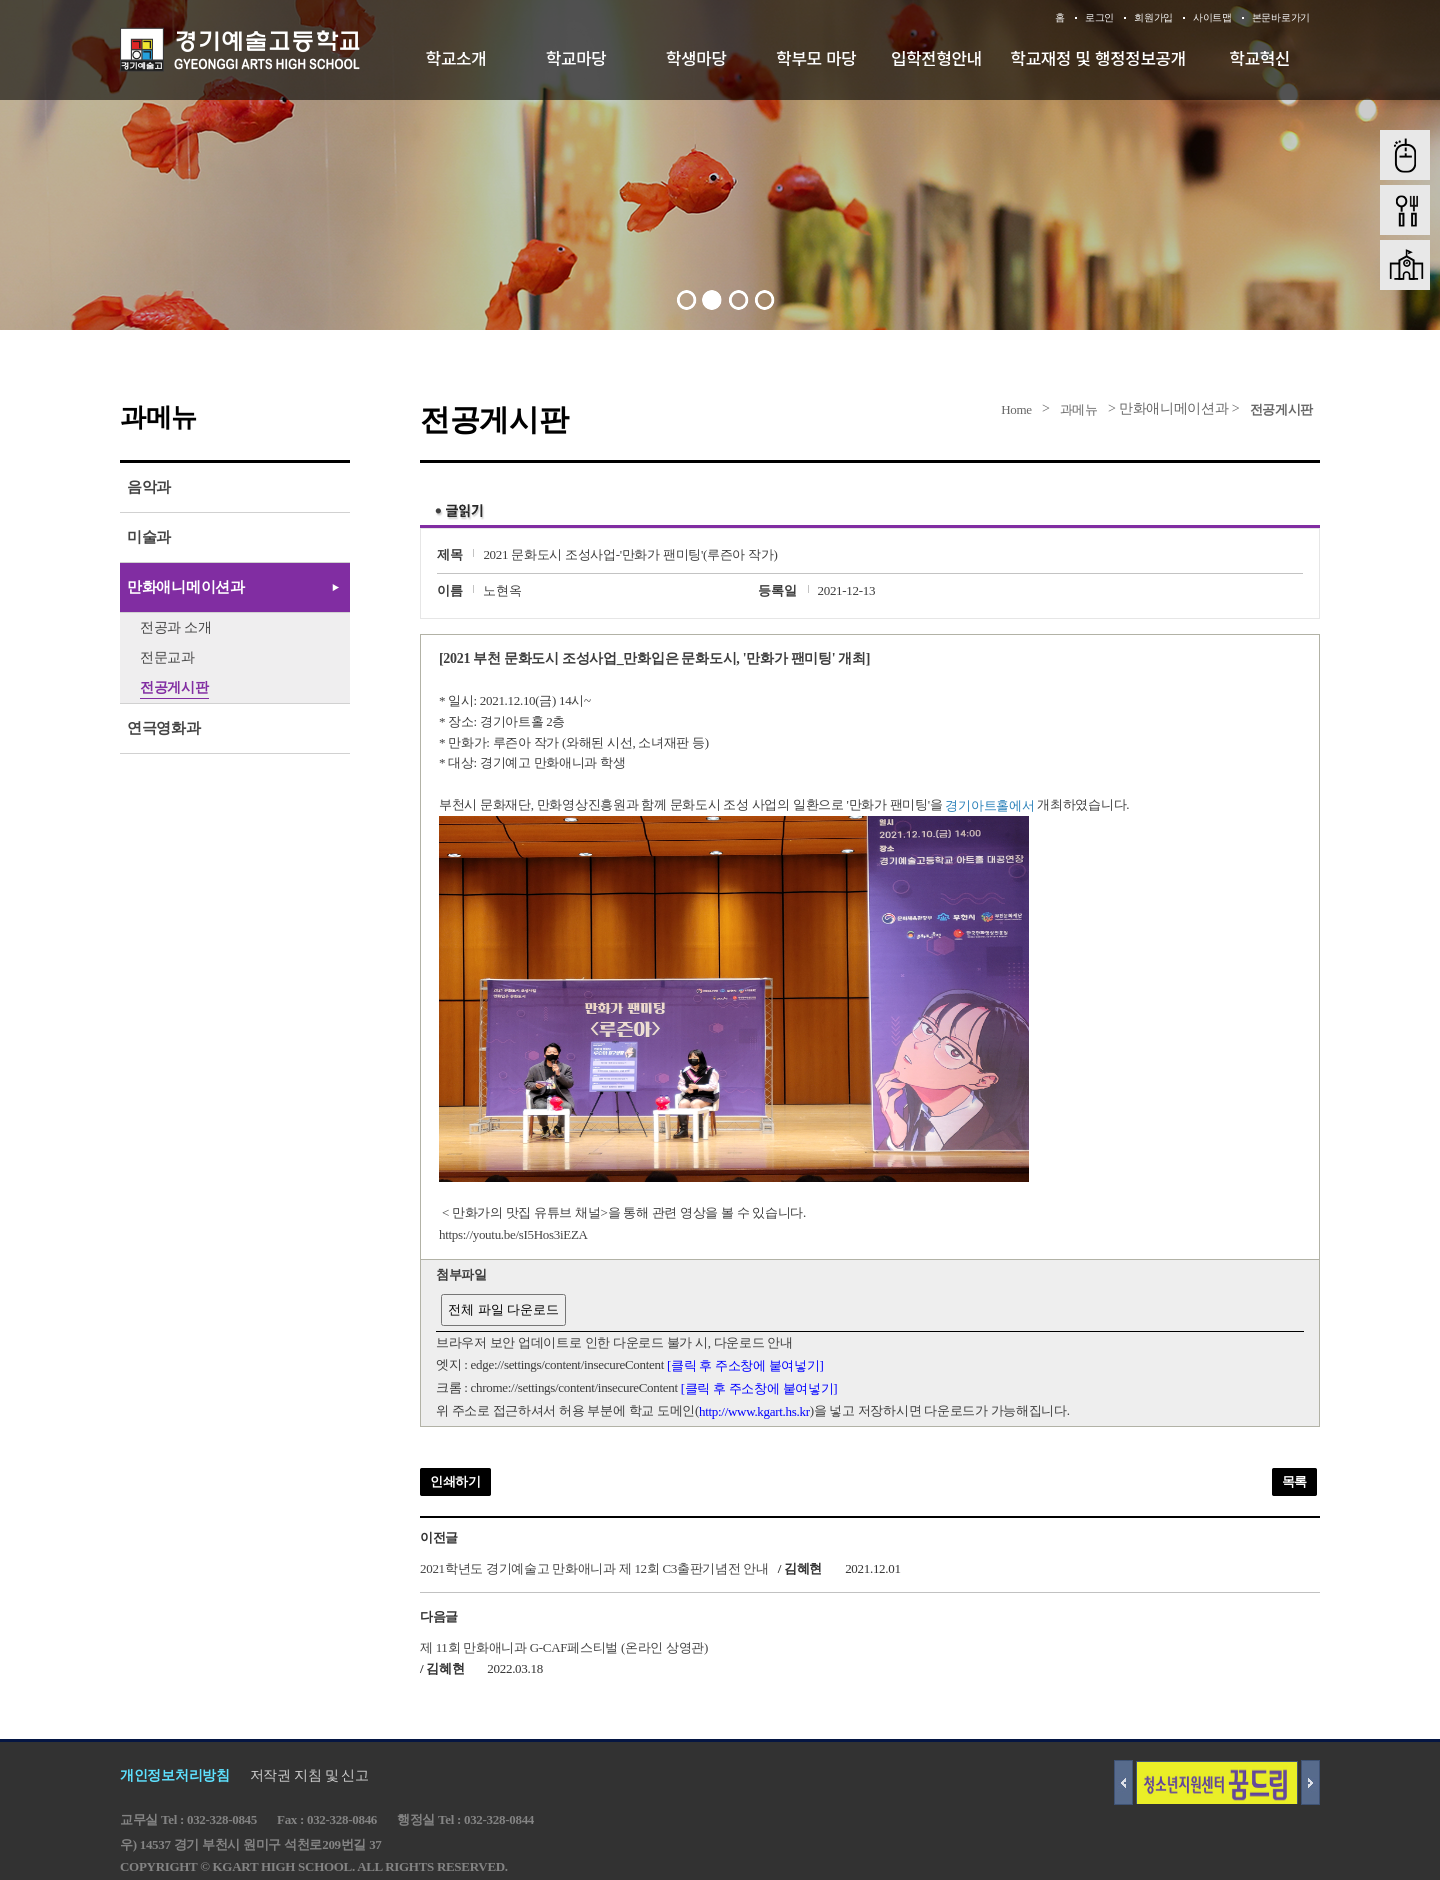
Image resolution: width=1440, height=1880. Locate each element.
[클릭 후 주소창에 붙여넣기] (745, 1365)
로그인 (1099, 17)
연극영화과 (164, 728)
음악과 (149, 487)
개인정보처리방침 (175, 1775)
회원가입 (1153, 17)
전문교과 (167, 657)
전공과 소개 (176, 627)
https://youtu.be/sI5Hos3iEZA (513, 1234)
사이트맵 (1212, 17)
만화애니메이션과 (186, 587)
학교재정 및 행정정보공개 (1098, 58)
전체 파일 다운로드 (503, 1309)
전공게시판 (1282, 409)
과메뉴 (1079, 409)
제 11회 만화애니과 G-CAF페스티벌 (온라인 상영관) (564, 1646)
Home (1016, 409)
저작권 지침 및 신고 (309, 1775)
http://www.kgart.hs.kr (754, 1411)
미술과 (149, 537)
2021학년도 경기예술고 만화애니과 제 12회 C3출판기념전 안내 (594, 1568)
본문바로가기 (1281, 17)
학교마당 (576, 58)
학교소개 (456, 58)
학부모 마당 (816, 58)
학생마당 (696, 58)
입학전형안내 (936, 58)
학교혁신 (1260, 58)
